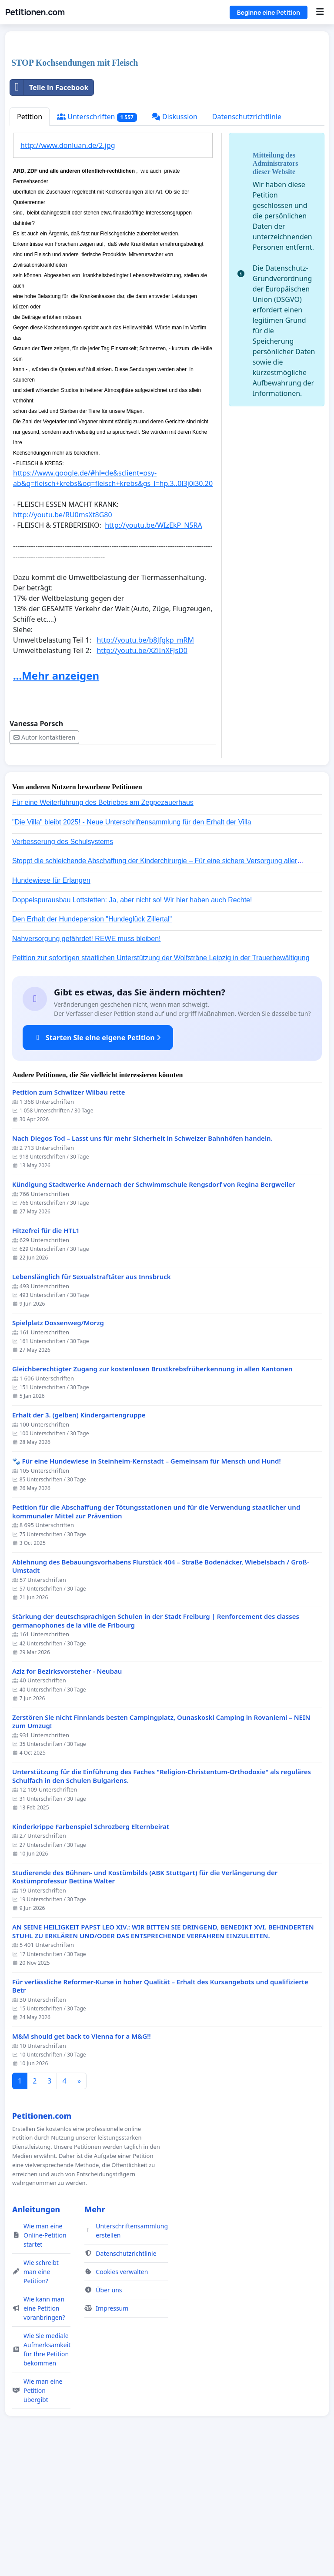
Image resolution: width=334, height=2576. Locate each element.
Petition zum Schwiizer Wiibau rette (68, 1214)
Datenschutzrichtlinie (246, 238)
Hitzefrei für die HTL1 (46, 1352)
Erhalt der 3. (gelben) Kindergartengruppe (79, 1537)
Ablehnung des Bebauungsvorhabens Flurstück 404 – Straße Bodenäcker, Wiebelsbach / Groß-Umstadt (160, 1688)
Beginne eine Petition (268, 12)
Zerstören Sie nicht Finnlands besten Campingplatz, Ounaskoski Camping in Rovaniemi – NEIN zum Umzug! (161, 1843)
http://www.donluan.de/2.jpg (67, 267)
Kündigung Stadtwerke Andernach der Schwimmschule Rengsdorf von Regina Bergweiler (153, 1306)
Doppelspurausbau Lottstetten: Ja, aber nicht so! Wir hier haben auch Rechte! (132, 1021)
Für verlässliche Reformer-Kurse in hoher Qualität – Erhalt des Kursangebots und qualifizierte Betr (160, 2108)
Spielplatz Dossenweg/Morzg (58, 1444)
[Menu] (320, 12)
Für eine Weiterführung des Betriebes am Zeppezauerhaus (103, 924)
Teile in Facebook (49, 209)
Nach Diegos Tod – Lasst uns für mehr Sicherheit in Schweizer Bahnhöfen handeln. (142, 1260)
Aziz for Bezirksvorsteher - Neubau (67, 1793)
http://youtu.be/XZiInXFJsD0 (142, 772)
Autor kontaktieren (44, 859)
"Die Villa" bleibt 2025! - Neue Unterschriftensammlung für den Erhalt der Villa (131, 944)
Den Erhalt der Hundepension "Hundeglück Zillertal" (92, 1041)
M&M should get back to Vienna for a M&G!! (81, 2158)
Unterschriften (97, 239)
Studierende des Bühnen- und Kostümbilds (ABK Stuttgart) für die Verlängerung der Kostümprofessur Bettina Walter (144, 1998)
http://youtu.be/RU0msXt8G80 (62, 636)
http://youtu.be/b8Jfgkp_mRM (145, 762)
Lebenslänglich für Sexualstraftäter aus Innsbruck (91, 1398)
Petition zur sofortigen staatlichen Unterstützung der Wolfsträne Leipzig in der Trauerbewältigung (161, 1079)
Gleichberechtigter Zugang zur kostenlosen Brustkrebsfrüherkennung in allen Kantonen (152, 1491)
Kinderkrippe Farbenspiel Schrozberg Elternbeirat (90, 1948)
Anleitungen (36, 2331)
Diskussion (174, 238)
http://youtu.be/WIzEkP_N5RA (153, 647)
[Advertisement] (167, 106)
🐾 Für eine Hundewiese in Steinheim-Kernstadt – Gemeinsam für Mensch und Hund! (146, 1583)
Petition (29, 238)
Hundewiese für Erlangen (51, 1002)
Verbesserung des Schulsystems (62, 963)
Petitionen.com (35, 12)
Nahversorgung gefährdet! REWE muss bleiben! (86, 1060)
